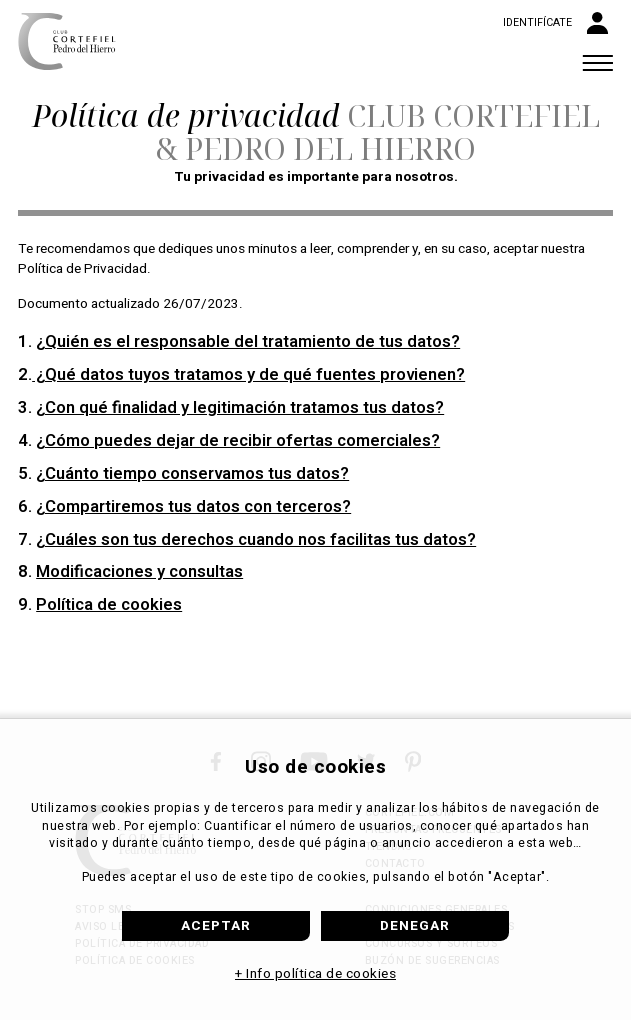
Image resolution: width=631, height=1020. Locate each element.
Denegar (415, 926)
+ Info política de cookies (315, 974)
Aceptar (216, 926)
